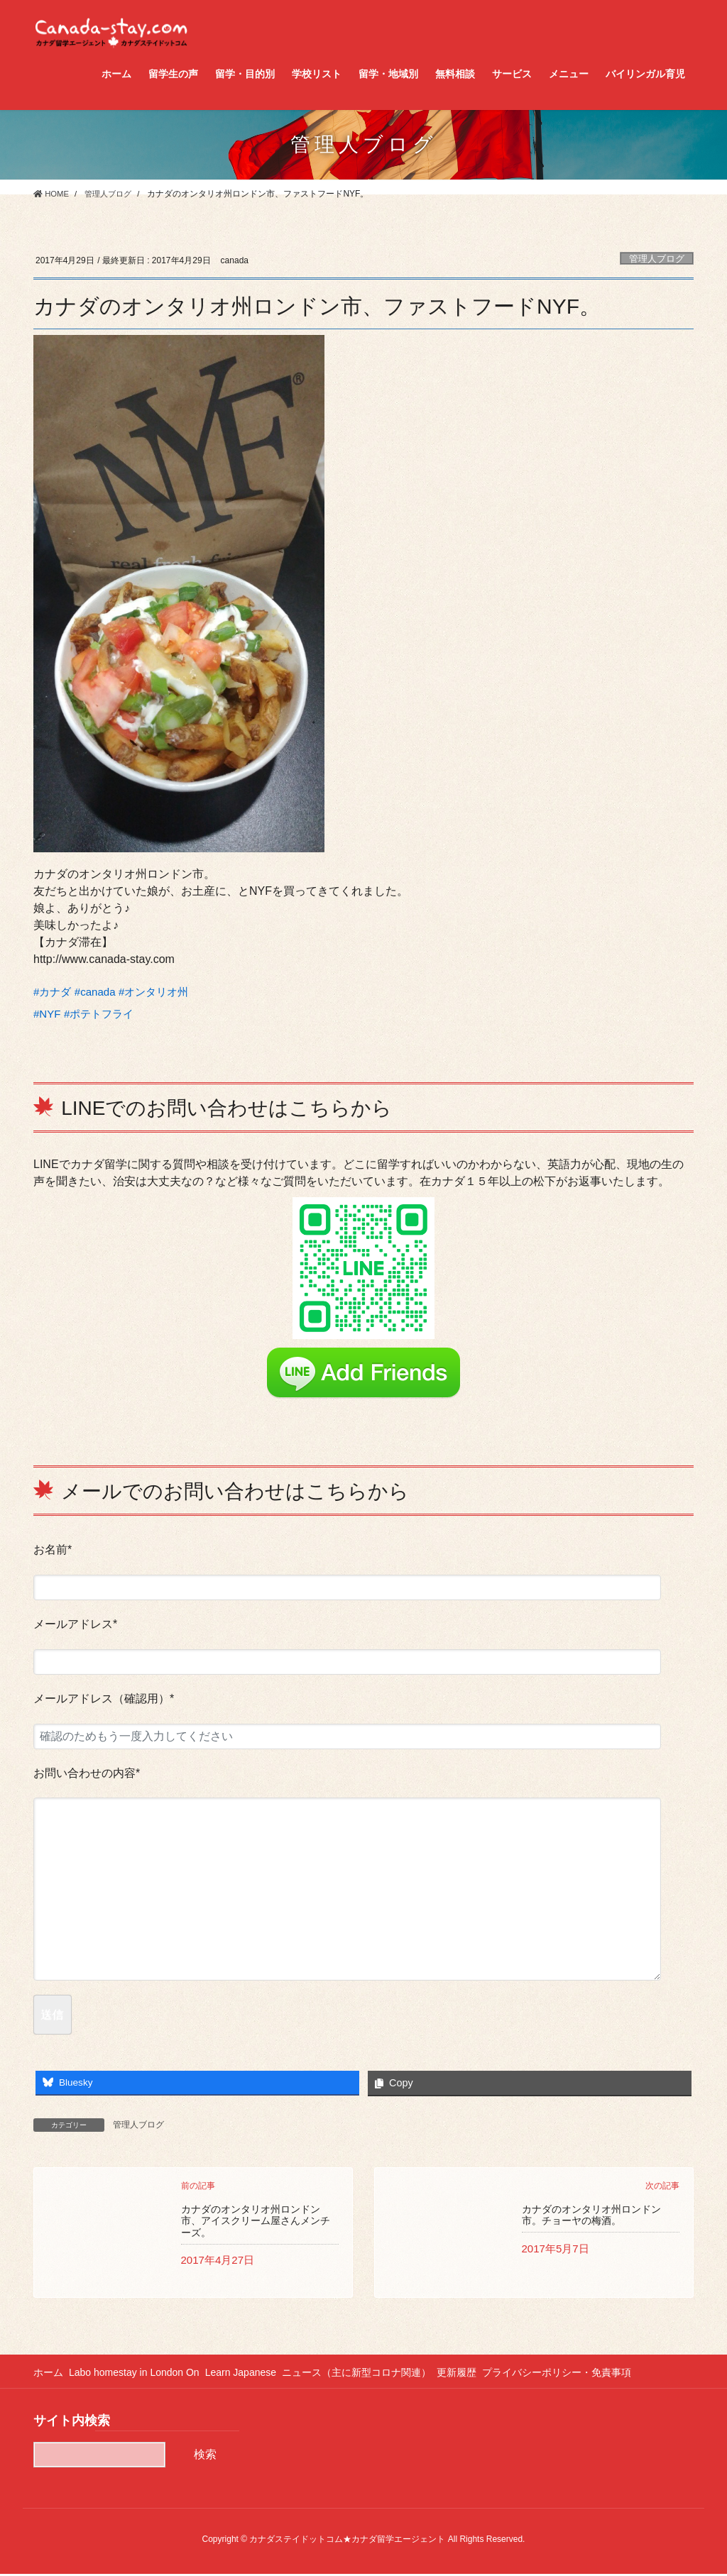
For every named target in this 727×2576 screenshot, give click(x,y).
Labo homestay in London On (139, 2374)
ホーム (48, 2374)
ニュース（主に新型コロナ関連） (371, 2374)
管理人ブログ (656, 258)
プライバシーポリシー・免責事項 (581, 2374)
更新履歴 (476, 2374)
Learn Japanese (250, 2374)
